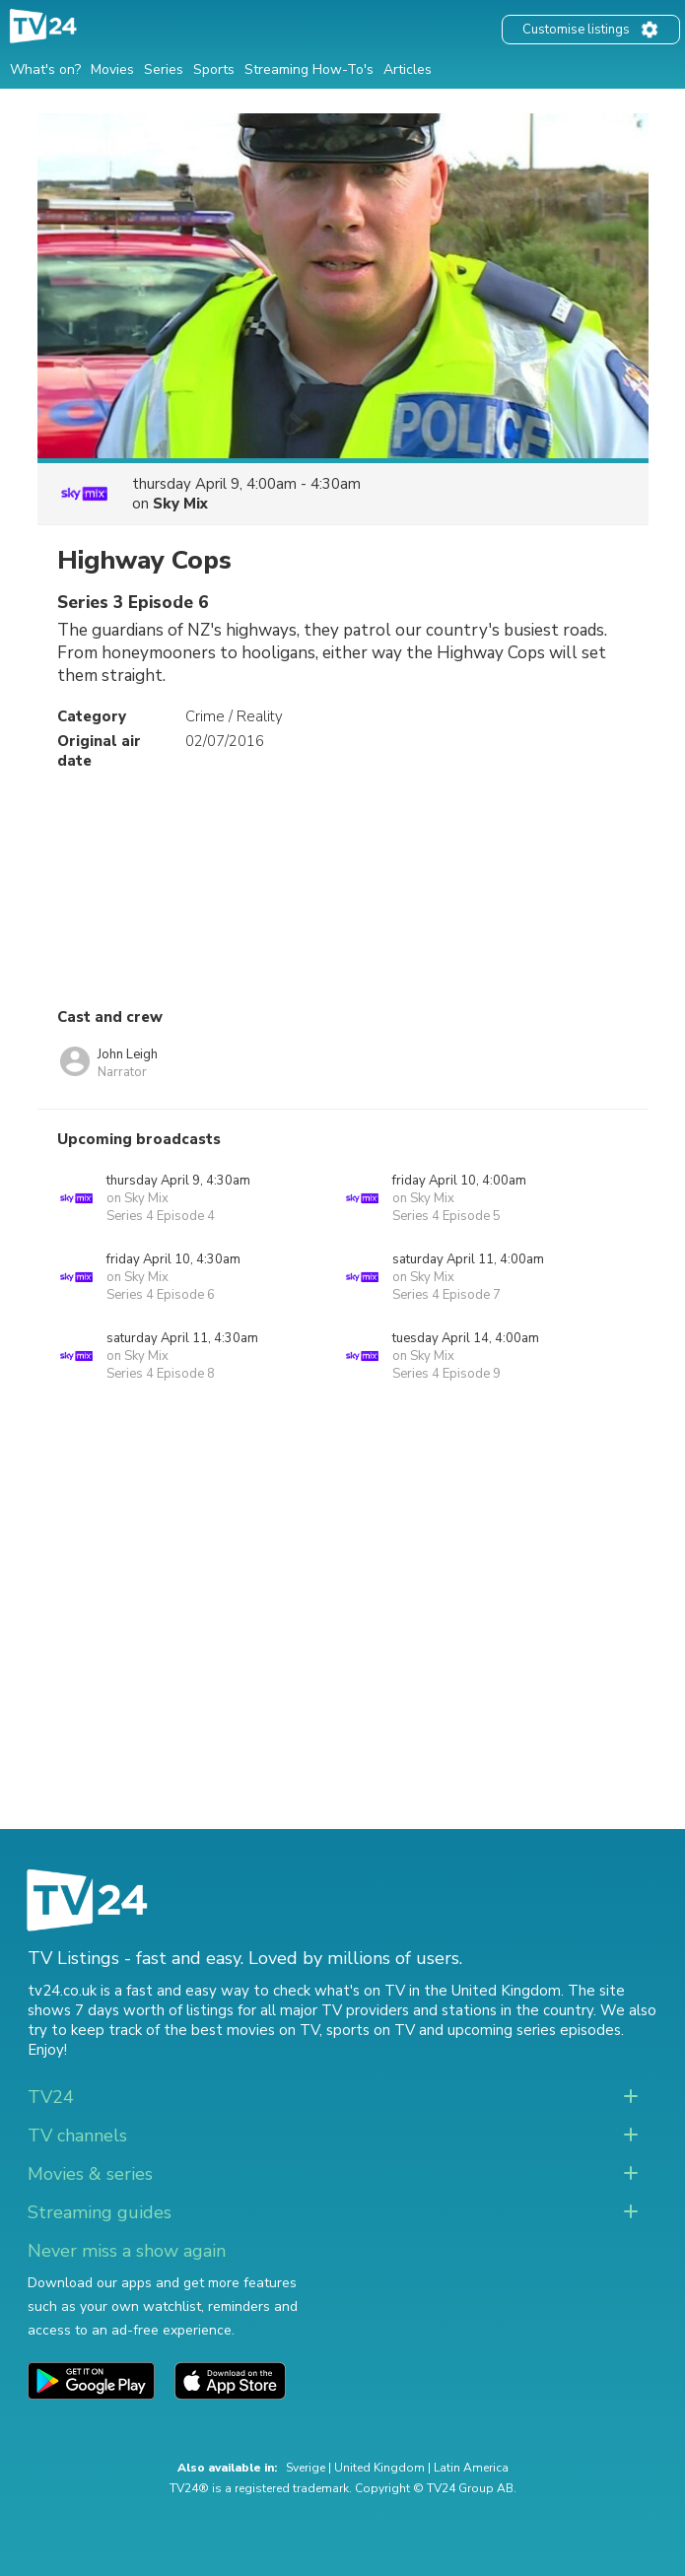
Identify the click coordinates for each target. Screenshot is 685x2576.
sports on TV (370, 2030)
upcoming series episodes (534, 2030)
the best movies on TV (241, 2030)
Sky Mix (180, 503)
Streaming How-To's (309, 69)
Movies (112, 69)
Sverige (305, 2467)
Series (163, 69)
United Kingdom (379, 2467)
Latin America (471, 2467)
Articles (407, 69)
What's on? (45, 69)
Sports (214, 69)
